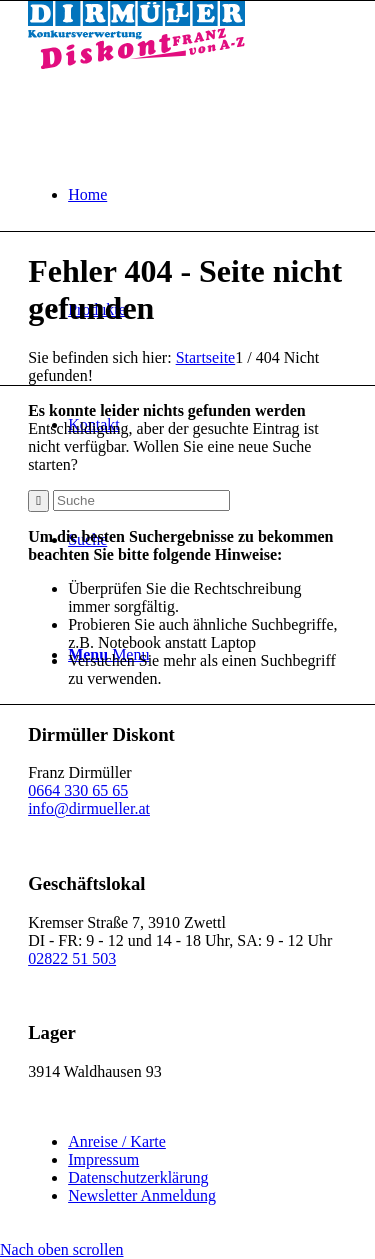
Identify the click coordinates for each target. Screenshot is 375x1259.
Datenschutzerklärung (138, 1177)
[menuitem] (207, 194)
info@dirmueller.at (89, 808)
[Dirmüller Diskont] (136, 63)
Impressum (103, 1159)
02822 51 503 (72, 958)
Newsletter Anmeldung (142, 1195)
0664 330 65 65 (78, 790)
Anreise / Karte (117, 1141)
